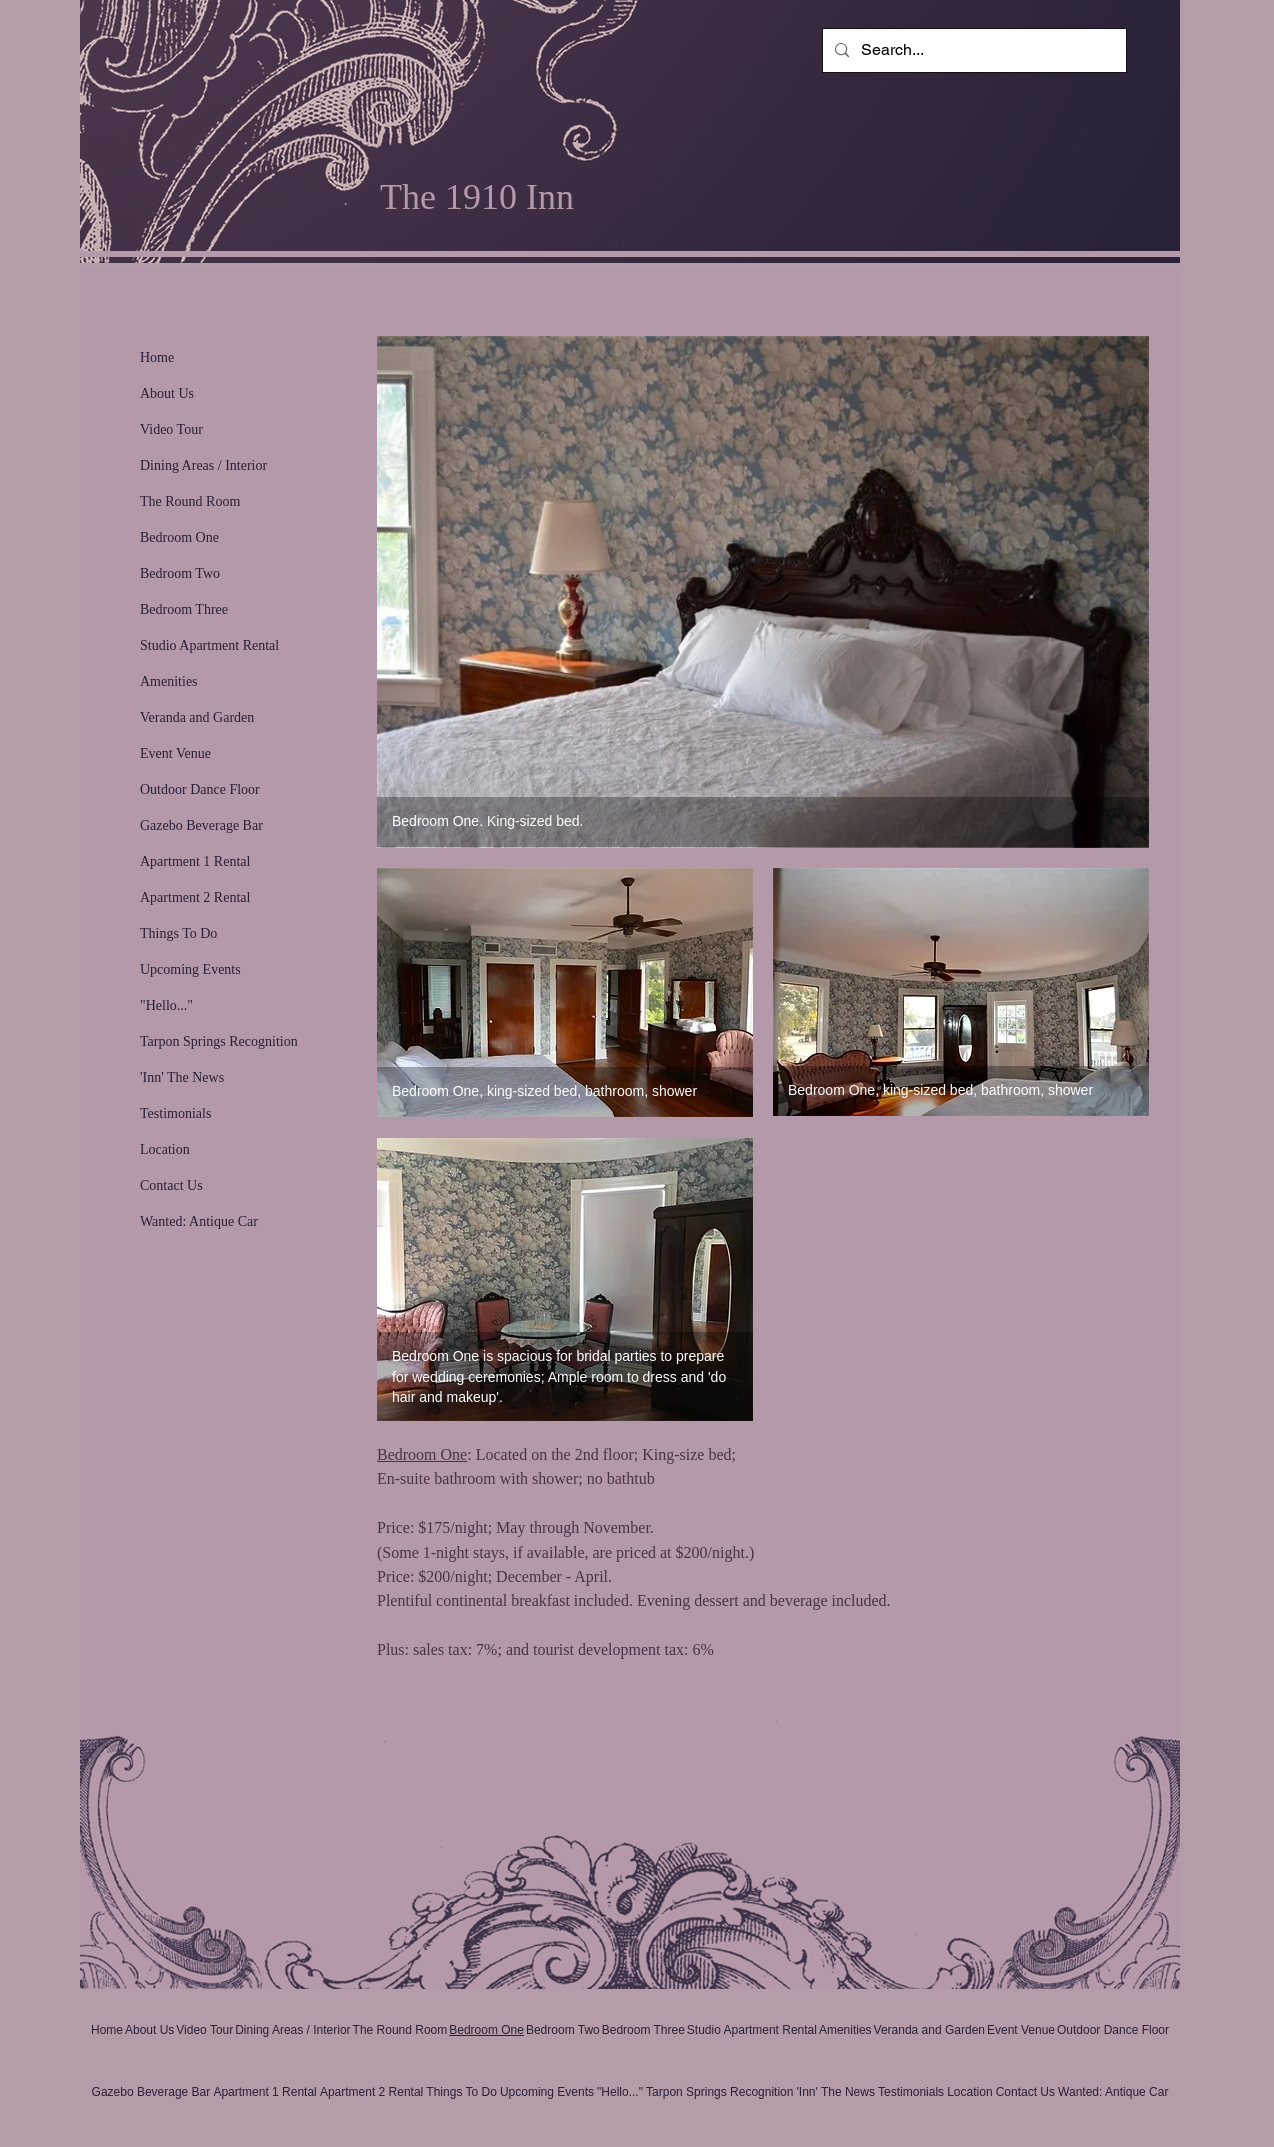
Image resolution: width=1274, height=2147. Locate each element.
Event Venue (175, 753)
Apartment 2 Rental (195, 897)
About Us (167, 393)
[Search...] (972, 50)
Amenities (169, 681)
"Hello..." (166, 1005)
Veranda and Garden (197, 717)
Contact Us (171, 1185)
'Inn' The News (182, 1077)
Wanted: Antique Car (199, 1221)
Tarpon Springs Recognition (219, 1041)
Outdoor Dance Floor (200, 789)
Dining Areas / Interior (203, 465)
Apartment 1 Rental (195, 861)
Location (165, 1149)
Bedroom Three (184, 609)
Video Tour (171, 429)
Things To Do (178, 933)
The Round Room (190, 501)
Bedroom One (179, 537)
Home (157, 357)
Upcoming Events (190, 969)
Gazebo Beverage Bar (201, 825)
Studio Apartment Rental (209, 645)
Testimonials (175, 1113)
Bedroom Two (180, 573)
